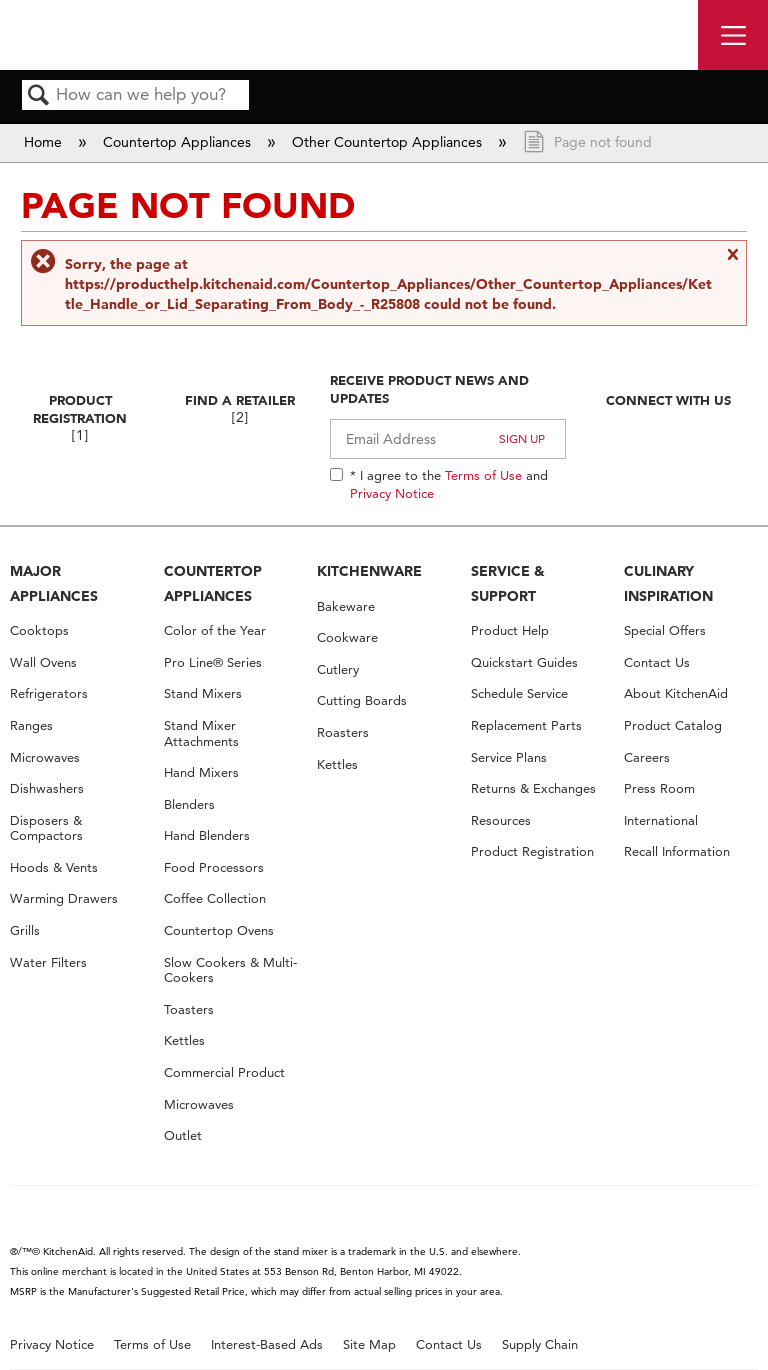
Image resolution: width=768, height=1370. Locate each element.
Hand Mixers (201, 772)
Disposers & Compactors (46, 828)
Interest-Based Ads (267, 1344)
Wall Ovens (43, 662)
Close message (732, 263)
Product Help (510, 630)
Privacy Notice (392, 493)
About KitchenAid (676, 693)
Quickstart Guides (524, 662)
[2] (240, 417)
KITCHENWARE (369, 571)
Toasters (189, 1009)
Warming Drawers (64, 898)
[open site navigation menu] (733, 35)
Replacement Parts (526, 725)
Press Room (659, 788)
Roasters (343, 732)
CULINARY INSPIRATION (668, 583)
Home (45, 142)
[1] (80, 435)
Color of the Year (215, 630)
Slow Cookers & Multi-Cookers (230, 970)
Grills (25, 930)
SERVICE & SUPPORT (508, 583)
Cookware (347, 637)
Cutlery (338, 669)
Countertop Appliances (179, 142)
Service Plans (509, 757)
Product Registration (80, 409)
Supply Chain (540, 1344)
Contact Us (657, 662)
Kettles (184, 1040)
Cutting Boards (362, 700)
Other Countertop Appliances (389, 142)
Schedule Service (519, 693)
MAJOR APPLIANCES (54, 583)
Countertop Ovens (219, 930)
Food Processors (214, 867)
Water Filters (48, 962)
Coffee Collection (215, 898)
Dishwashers (47, 788)
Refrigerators (49, 693)
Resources (501, 820)
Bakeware (346, 606)
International (661, 820)
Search (39, 96)
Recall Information (677, 851)
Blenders (189, 804)
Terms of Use (483, 475)
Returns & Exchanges (533, 788)
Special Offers (665, 630)
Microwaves (45, 757)
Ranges (31, 725)
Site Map (369, 1344)
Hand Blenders (207, 835)
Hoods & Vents (54, 867)
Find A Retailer (240, 400)
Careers (647, 757)
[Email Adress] (448, 439)
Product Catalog (673, 725)
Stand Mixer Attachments (201, 733)
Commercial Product (224, 1072)
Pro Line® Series (213, 662)
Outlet (183, 1135)
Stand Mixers (203, 693)
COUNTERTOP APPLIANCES (213, 583)
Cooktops (39, 630)
